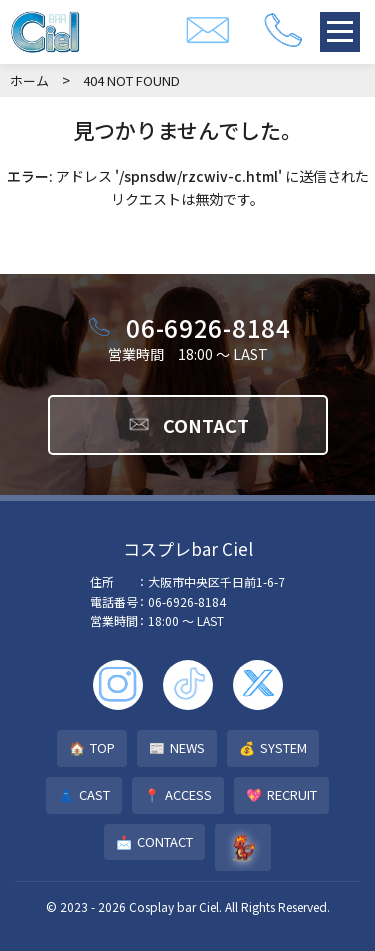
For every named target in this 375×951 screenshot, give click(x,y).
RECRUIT (281, 795)
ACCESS (178, 795)
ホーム (29, 80)
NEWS (177, 748)
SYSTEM (273, 748)
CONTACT (188, 425)
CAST (84, 795)
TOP (92, 748)
